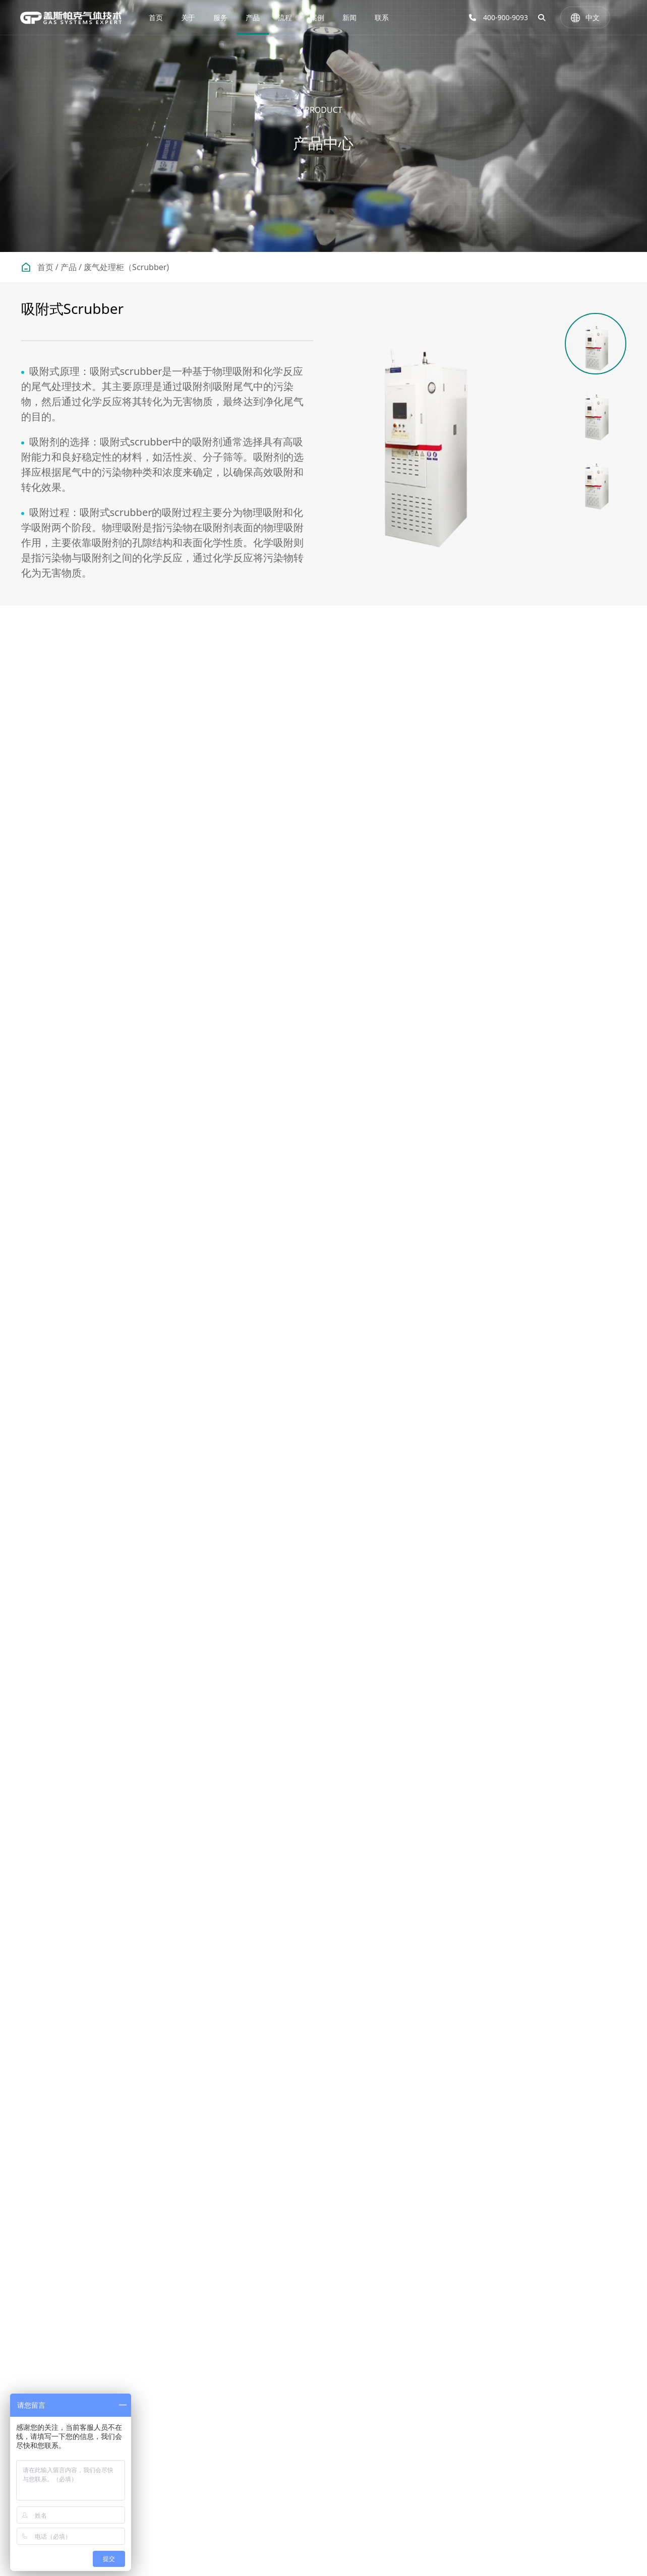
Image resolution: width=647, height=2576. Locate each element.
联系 (382, 17)
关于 (188, 17)
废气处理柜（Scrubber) (126, 267)
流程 (285, 17)
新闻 (349, 17)
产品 (253, 17)
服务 (220, 17)
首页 (156, 17)
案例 (317, 17)
